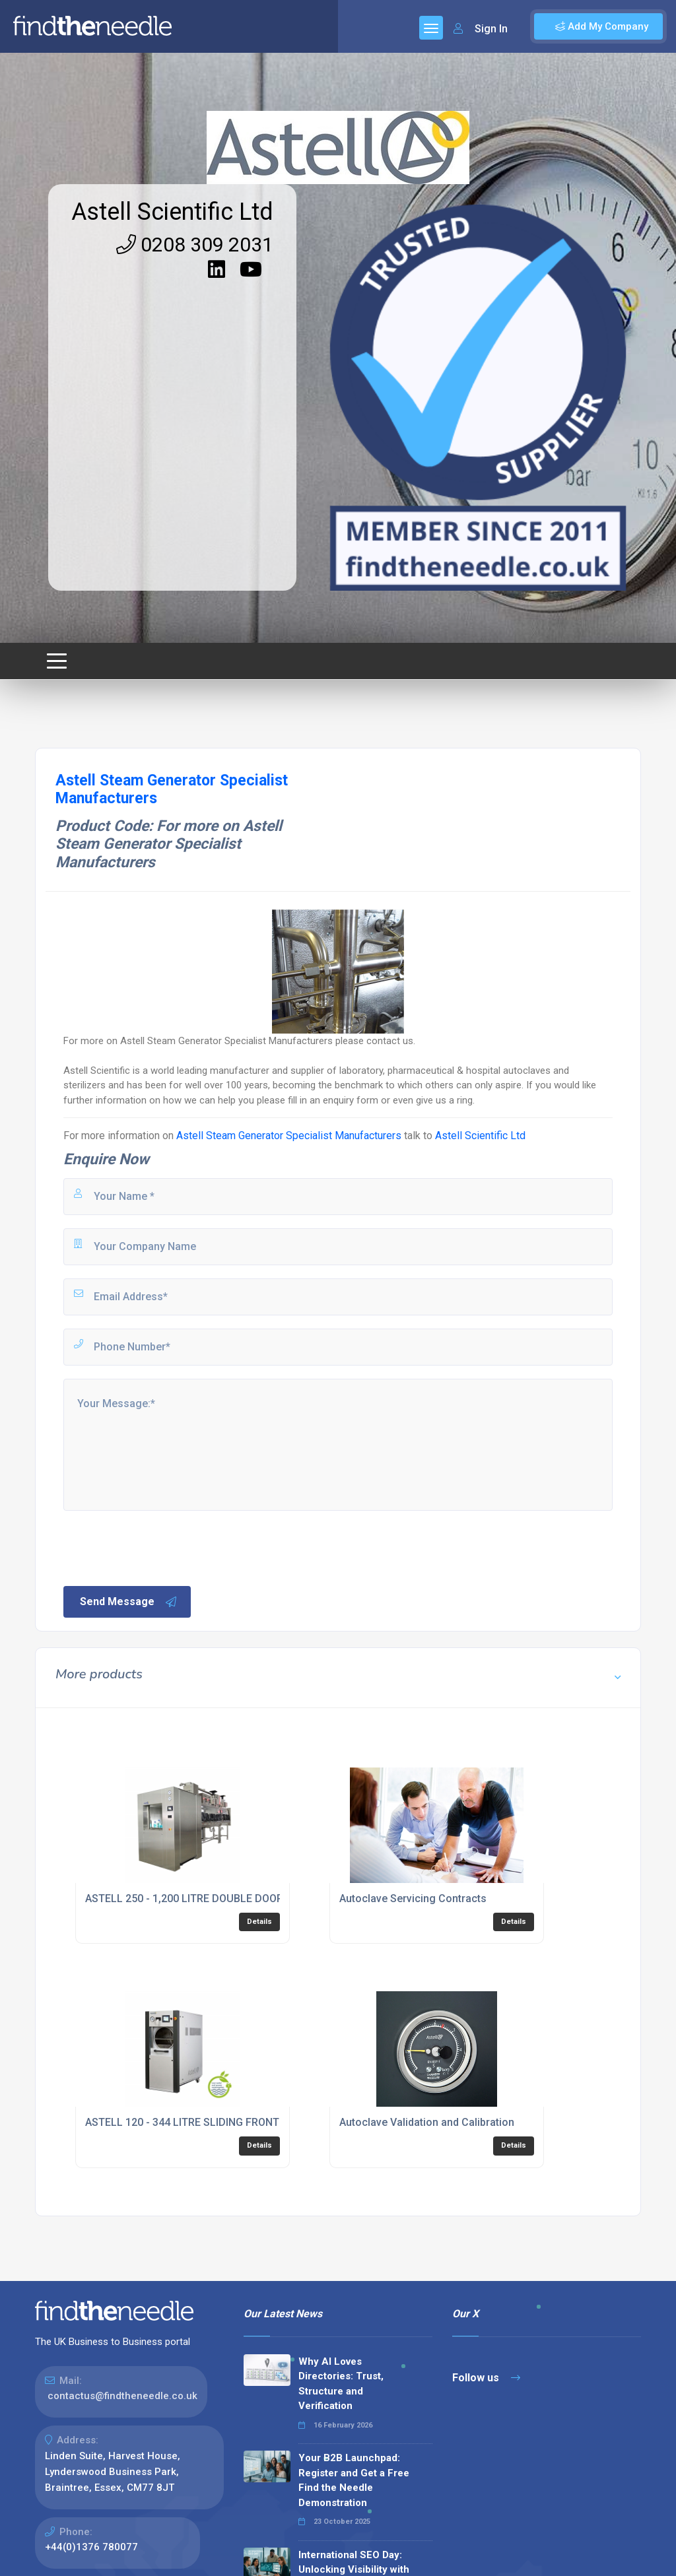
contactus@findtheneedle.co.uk (122, 2396)
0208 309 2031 (194, 244)
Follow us (486, 2377)
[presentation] (161, 1547)
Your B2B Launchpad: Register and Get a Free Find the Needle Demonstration (353, 2480)
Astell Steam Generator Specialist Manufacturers (288, 1135)
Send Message (129, 1601)
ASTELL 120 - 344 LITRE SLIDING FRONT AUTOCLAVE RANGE (231, 2122)
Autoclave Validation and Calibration (426, 2122)
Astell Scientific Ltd (172, 212)
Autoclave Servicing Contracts (413, 1898)
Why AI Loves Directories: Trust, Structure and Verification (341, 2384)
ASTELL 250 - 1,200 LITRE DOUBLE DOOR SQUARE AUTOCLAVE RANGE (254, 1898)
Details (259, 1921)
